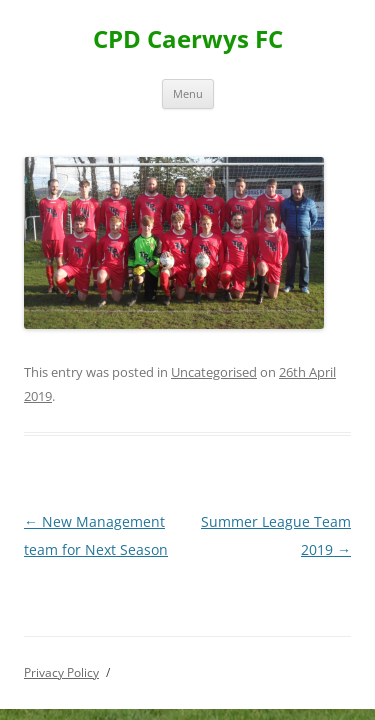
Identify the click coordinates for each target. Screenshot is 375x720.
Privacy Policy (61, 672)
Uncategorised (214, 372)
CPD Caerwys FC (188, 39)
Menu (188, 93)
